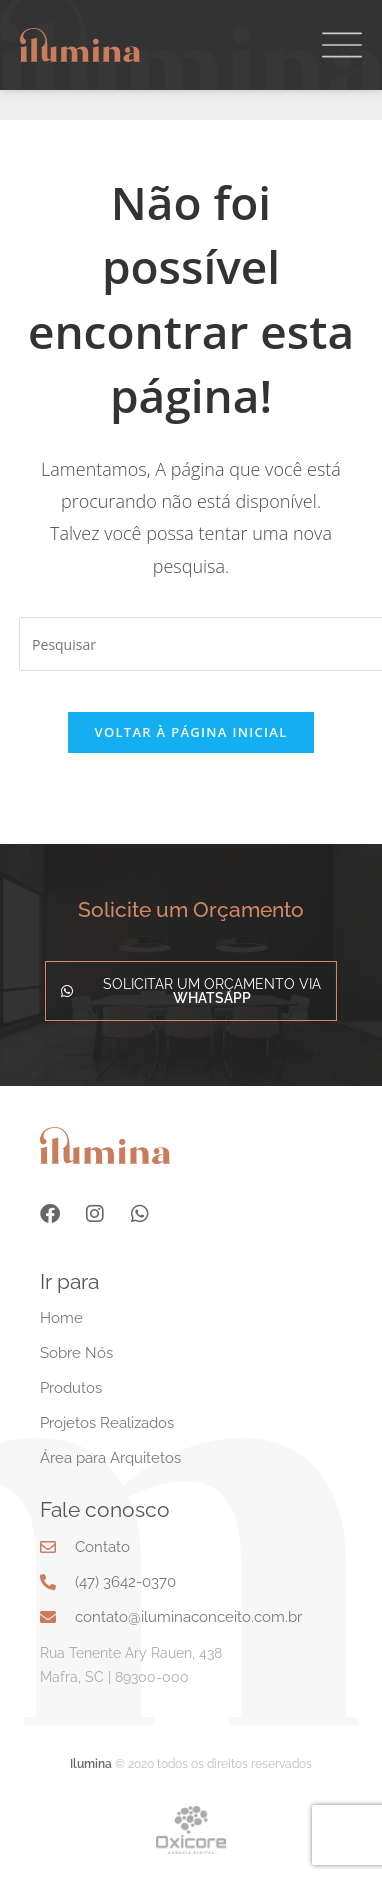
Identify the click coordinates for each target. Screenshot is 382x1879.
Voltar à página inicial (190, 732)
